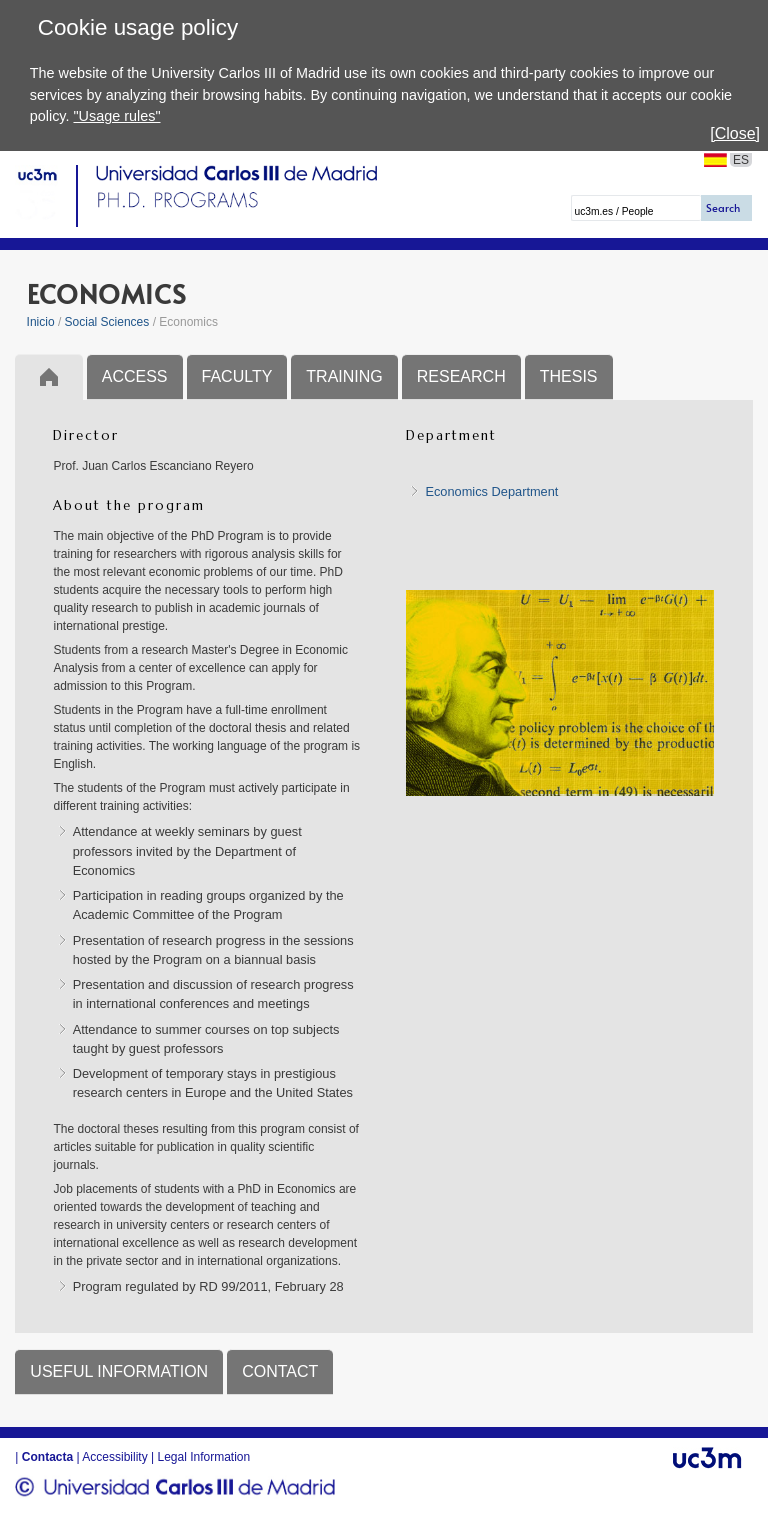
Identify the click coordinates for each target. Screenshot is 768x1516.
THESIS (569, 376)
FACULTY (237, 376)
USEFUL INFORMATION (119, 1371)
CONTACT (280, 1371)
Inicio (41, 322)
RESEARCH (461, 376)
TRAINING (344, 376)
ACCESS (135, 376)
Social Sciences (107, 322)
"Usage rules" (116, 116)
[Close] (735, 133)
